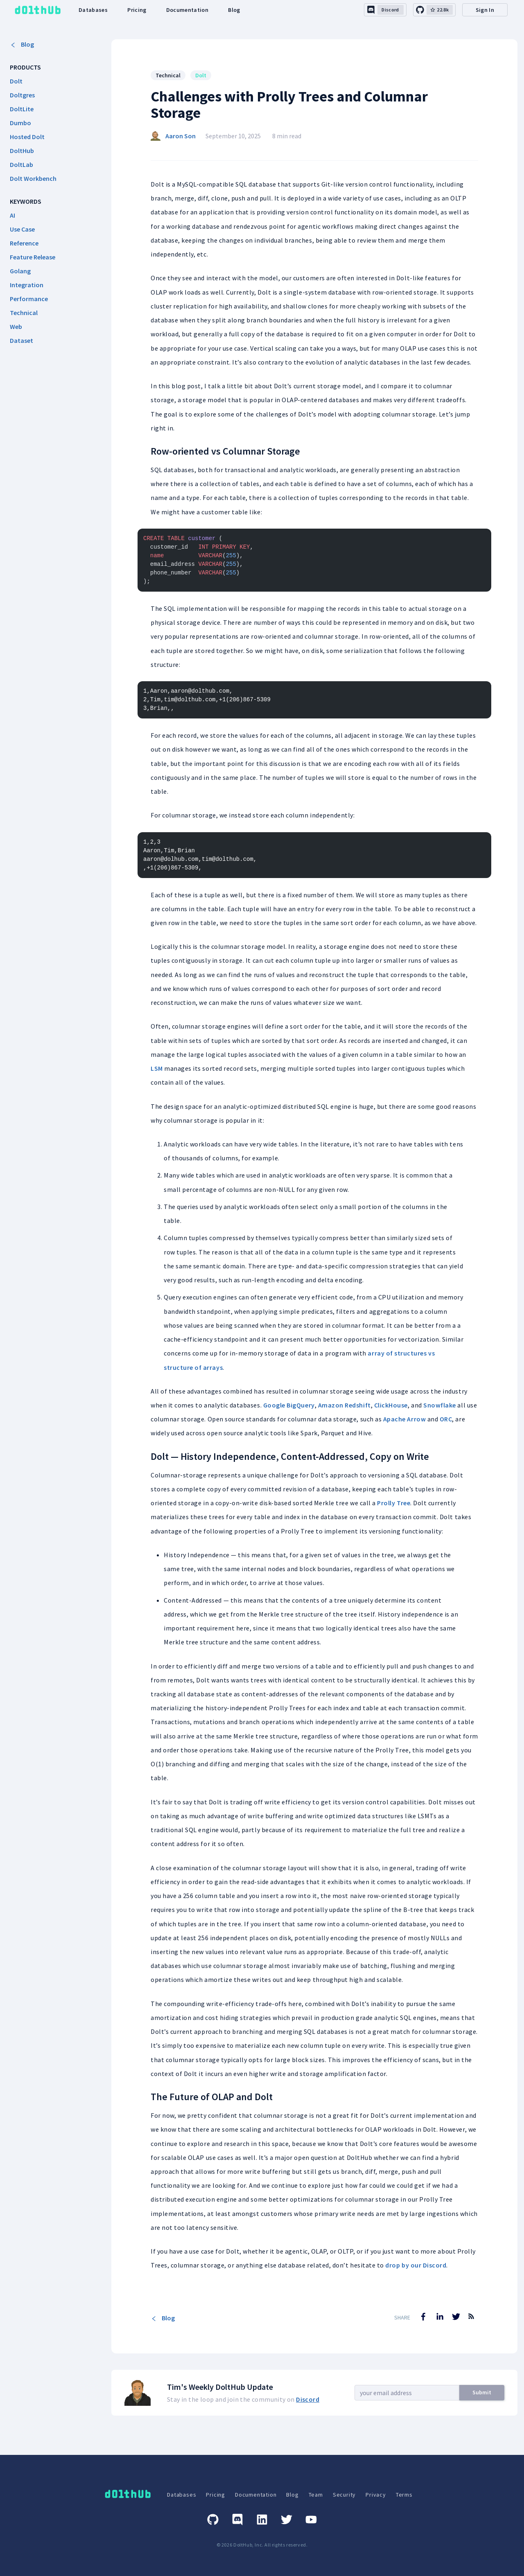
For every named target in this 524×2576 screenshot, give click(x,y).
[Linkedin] (262, 2519)
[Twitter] (286, 2519)
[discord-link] (385, 9)
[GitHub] (213, 2519)
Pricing (215, 2494)
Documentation (255, 2494)
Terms (404, 2494)
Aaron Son (180, 136)
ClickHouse (391, 1405)
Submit (481, 2392)
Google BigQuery (289, 1405)
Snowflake (439, 1405)
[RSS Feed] (471, 2322)
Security (344, 2494)
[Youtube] (311, 2519)
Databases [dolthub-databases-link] (93, 10)
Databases (181, 2494)
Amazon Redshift (344, 1405)
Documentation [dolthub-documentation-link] (187, 10)
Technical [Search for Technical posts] (168, 75)
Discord (307, 2399)
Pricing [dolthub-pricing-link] (136, 10)
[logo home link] (38, 10)
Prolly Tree (393, 1503)
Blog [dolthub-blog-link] (234, 10)
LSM (157, 1068)
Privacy (376, 2494)
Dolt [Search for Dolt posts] (200, 75)
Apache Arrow (404, 1419)
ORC (446, 1419)
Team (316, 2494)
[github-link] (434, 9)
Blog (22, 44)
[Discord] (237, 2519)
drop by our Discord (415, 2265)
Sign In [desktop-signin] (485, 10)
